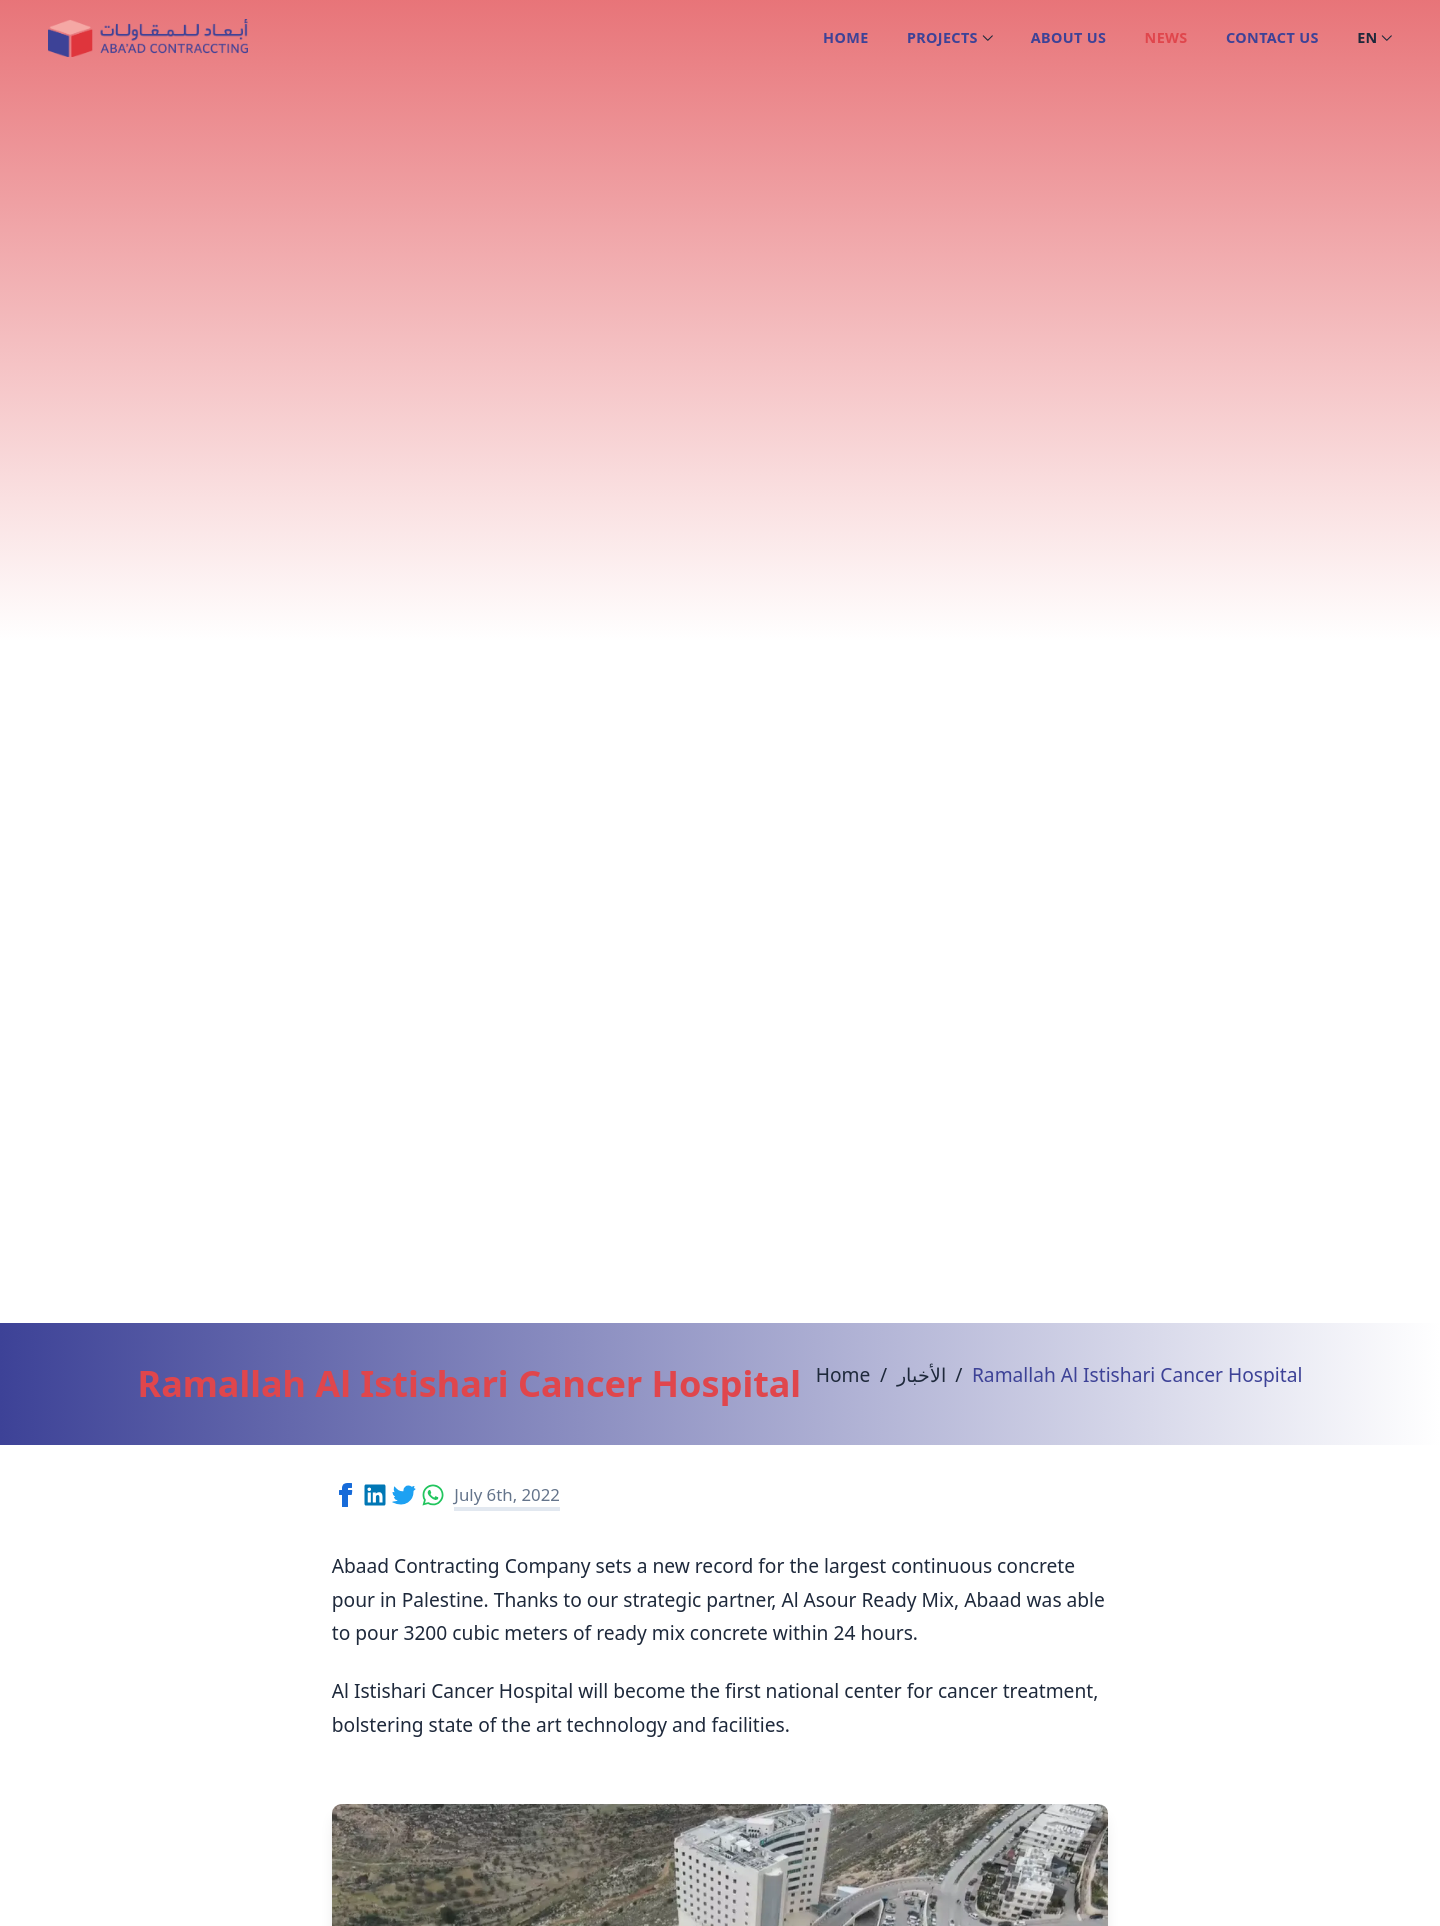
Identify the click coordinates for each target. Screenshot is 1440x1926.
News (1166, 37)
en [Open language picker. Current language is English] (1374, 37)
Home (845, 37)
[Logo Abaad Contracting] (147, 38)
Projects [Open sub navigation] (949, 37)
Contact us (1272, 37)
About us (1069, 37)
